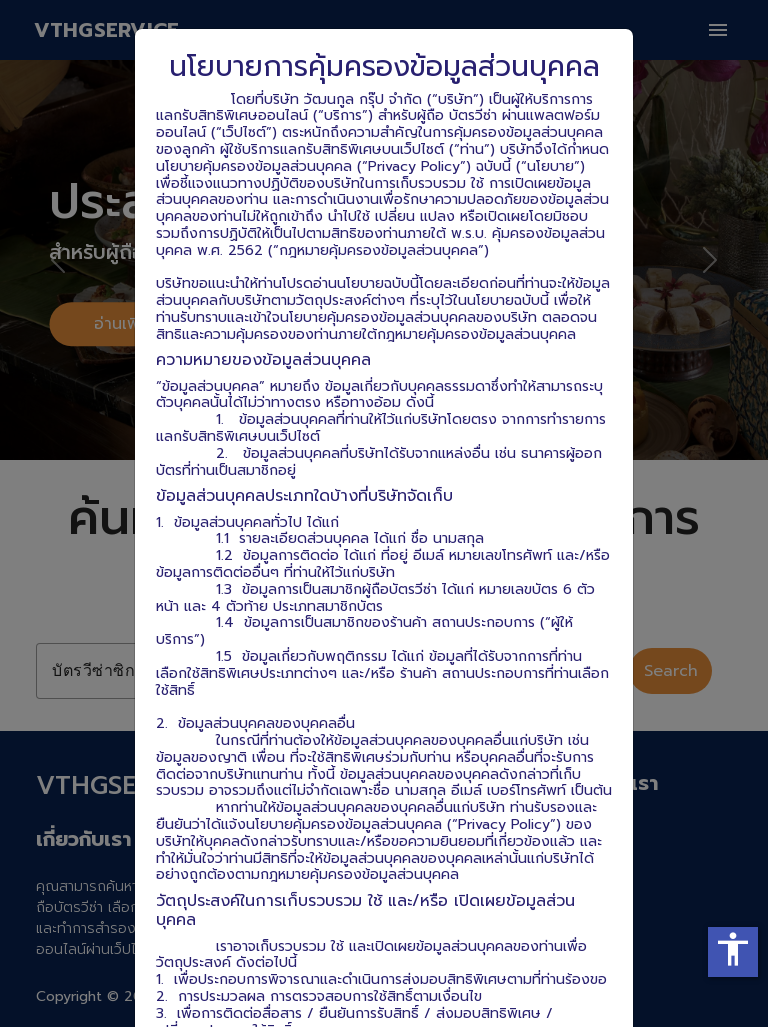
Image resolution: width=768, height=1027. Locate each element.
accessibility (733, 949)
